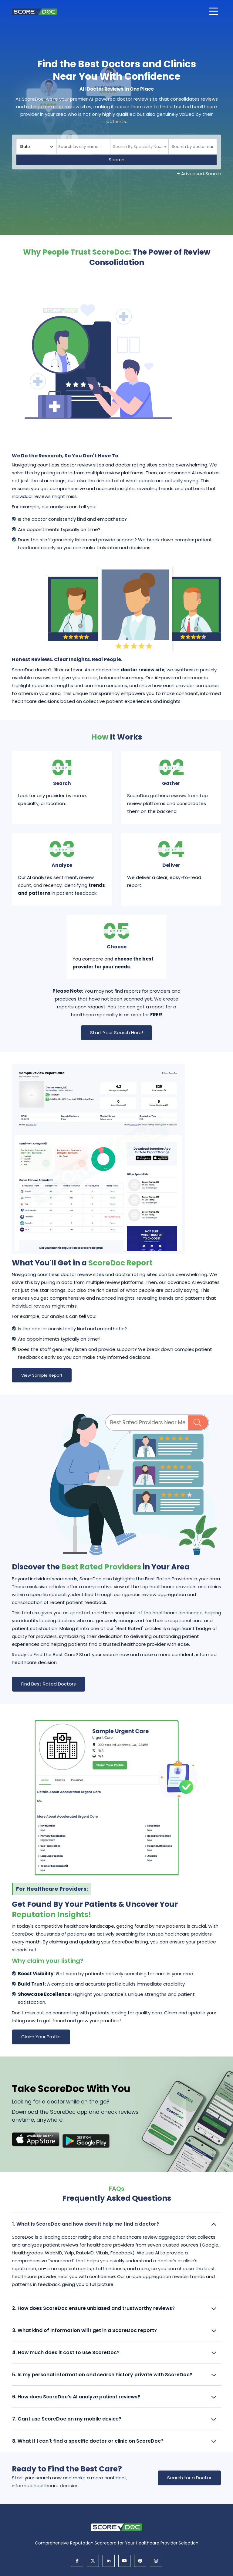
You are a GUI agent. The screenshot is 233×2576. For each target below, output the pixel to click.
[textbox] (139, 146)
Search (116, 159)
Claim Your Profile (41, 2036)
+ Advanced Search (199, 173)
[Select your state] (36, 146)
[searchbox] (83, 147)
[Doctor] (193, 146)
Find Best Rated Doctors (48, 1684)
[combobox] (83, 146)
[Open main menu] (213, 11)
